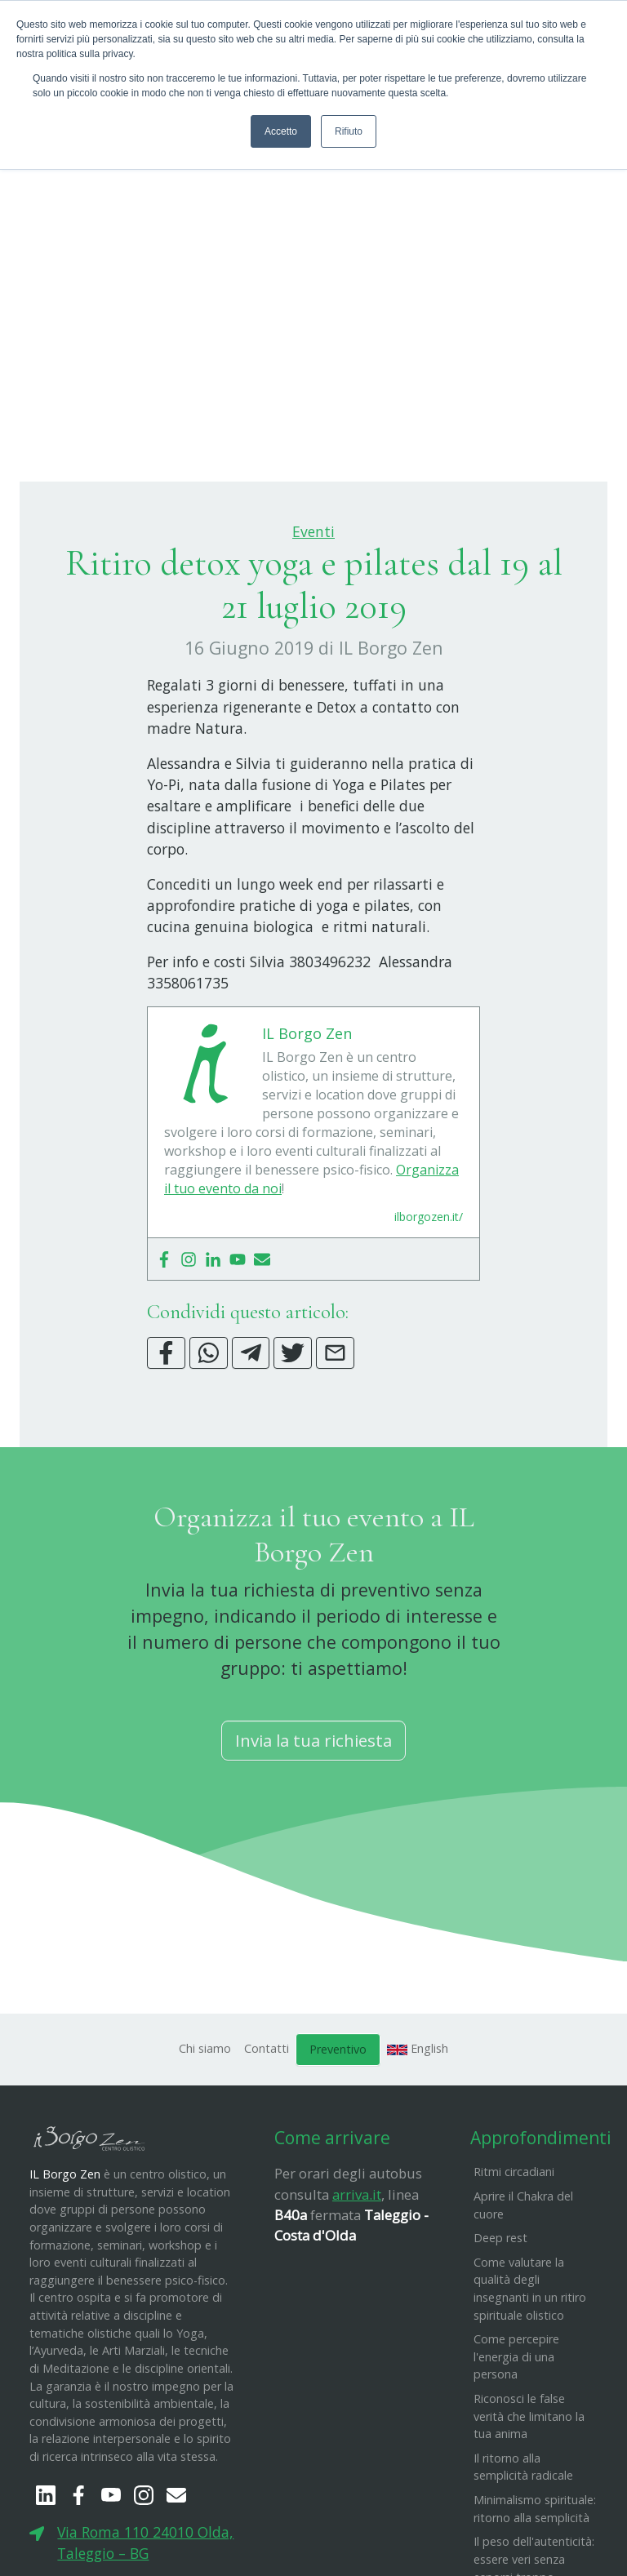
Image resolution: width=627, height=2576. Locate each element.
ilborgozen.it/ (428, 1298)
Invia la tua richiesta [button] (313, 1821)
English (418, 2129)
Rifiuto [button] (348, 131)
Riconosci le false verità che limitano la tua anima (529, 2497)
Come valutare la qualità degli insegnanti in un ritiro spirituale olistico (530, 2369)
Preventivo (338, 2130)
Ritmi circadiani (514, 2253)
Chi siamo (205, 2129)
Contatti (266, 2129)
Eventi (313, 612)
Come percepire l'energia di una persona (516, 2437)
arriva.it (356, 2275)
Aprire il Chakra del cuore (523, 2286)
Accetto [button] (281, 131)
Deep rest (500, 2318)
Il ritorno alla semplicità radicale (523, 2548)
